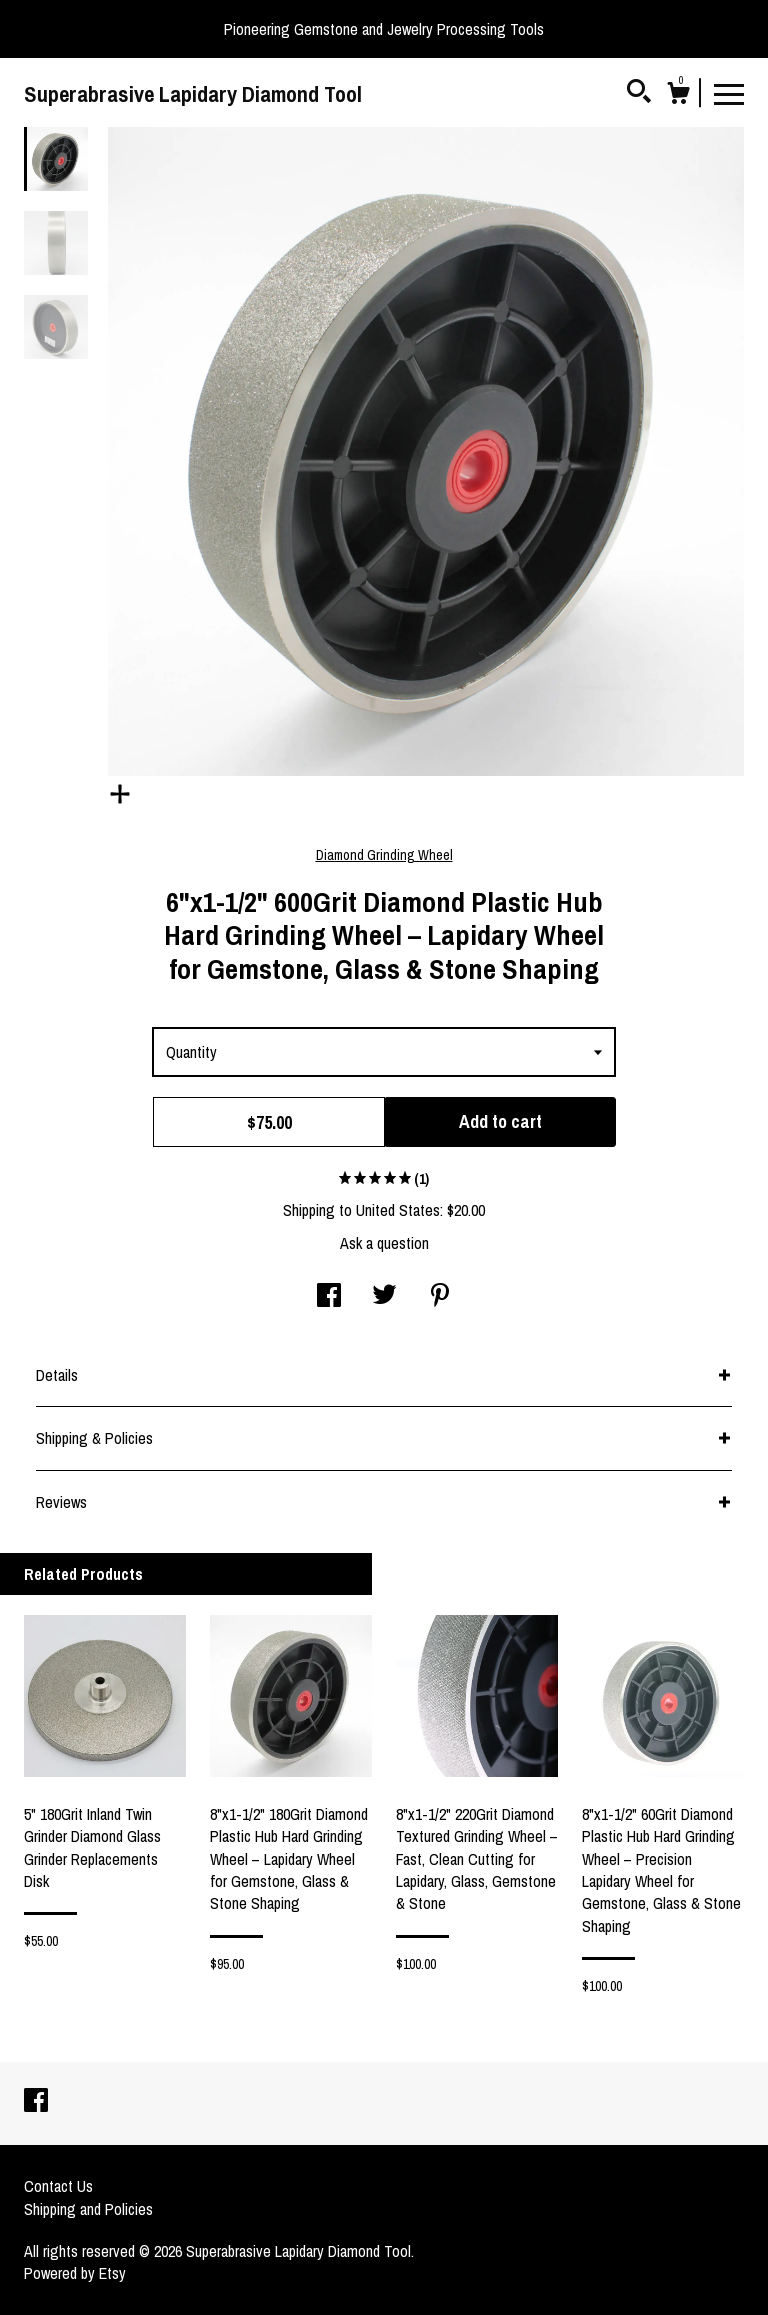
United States (398, 1210)
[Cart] (678, 96)
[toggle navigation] (729, 93)
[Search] (639, 94)
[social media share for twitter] (384, 1297)
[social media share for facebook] (329, 1297)
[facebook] (36, 2102)
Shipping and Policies (88, 2209)
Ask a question (384, 1243)
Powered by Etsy (75, 2273)
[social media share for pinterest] (440, 1297)
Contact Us (58, 2186)
